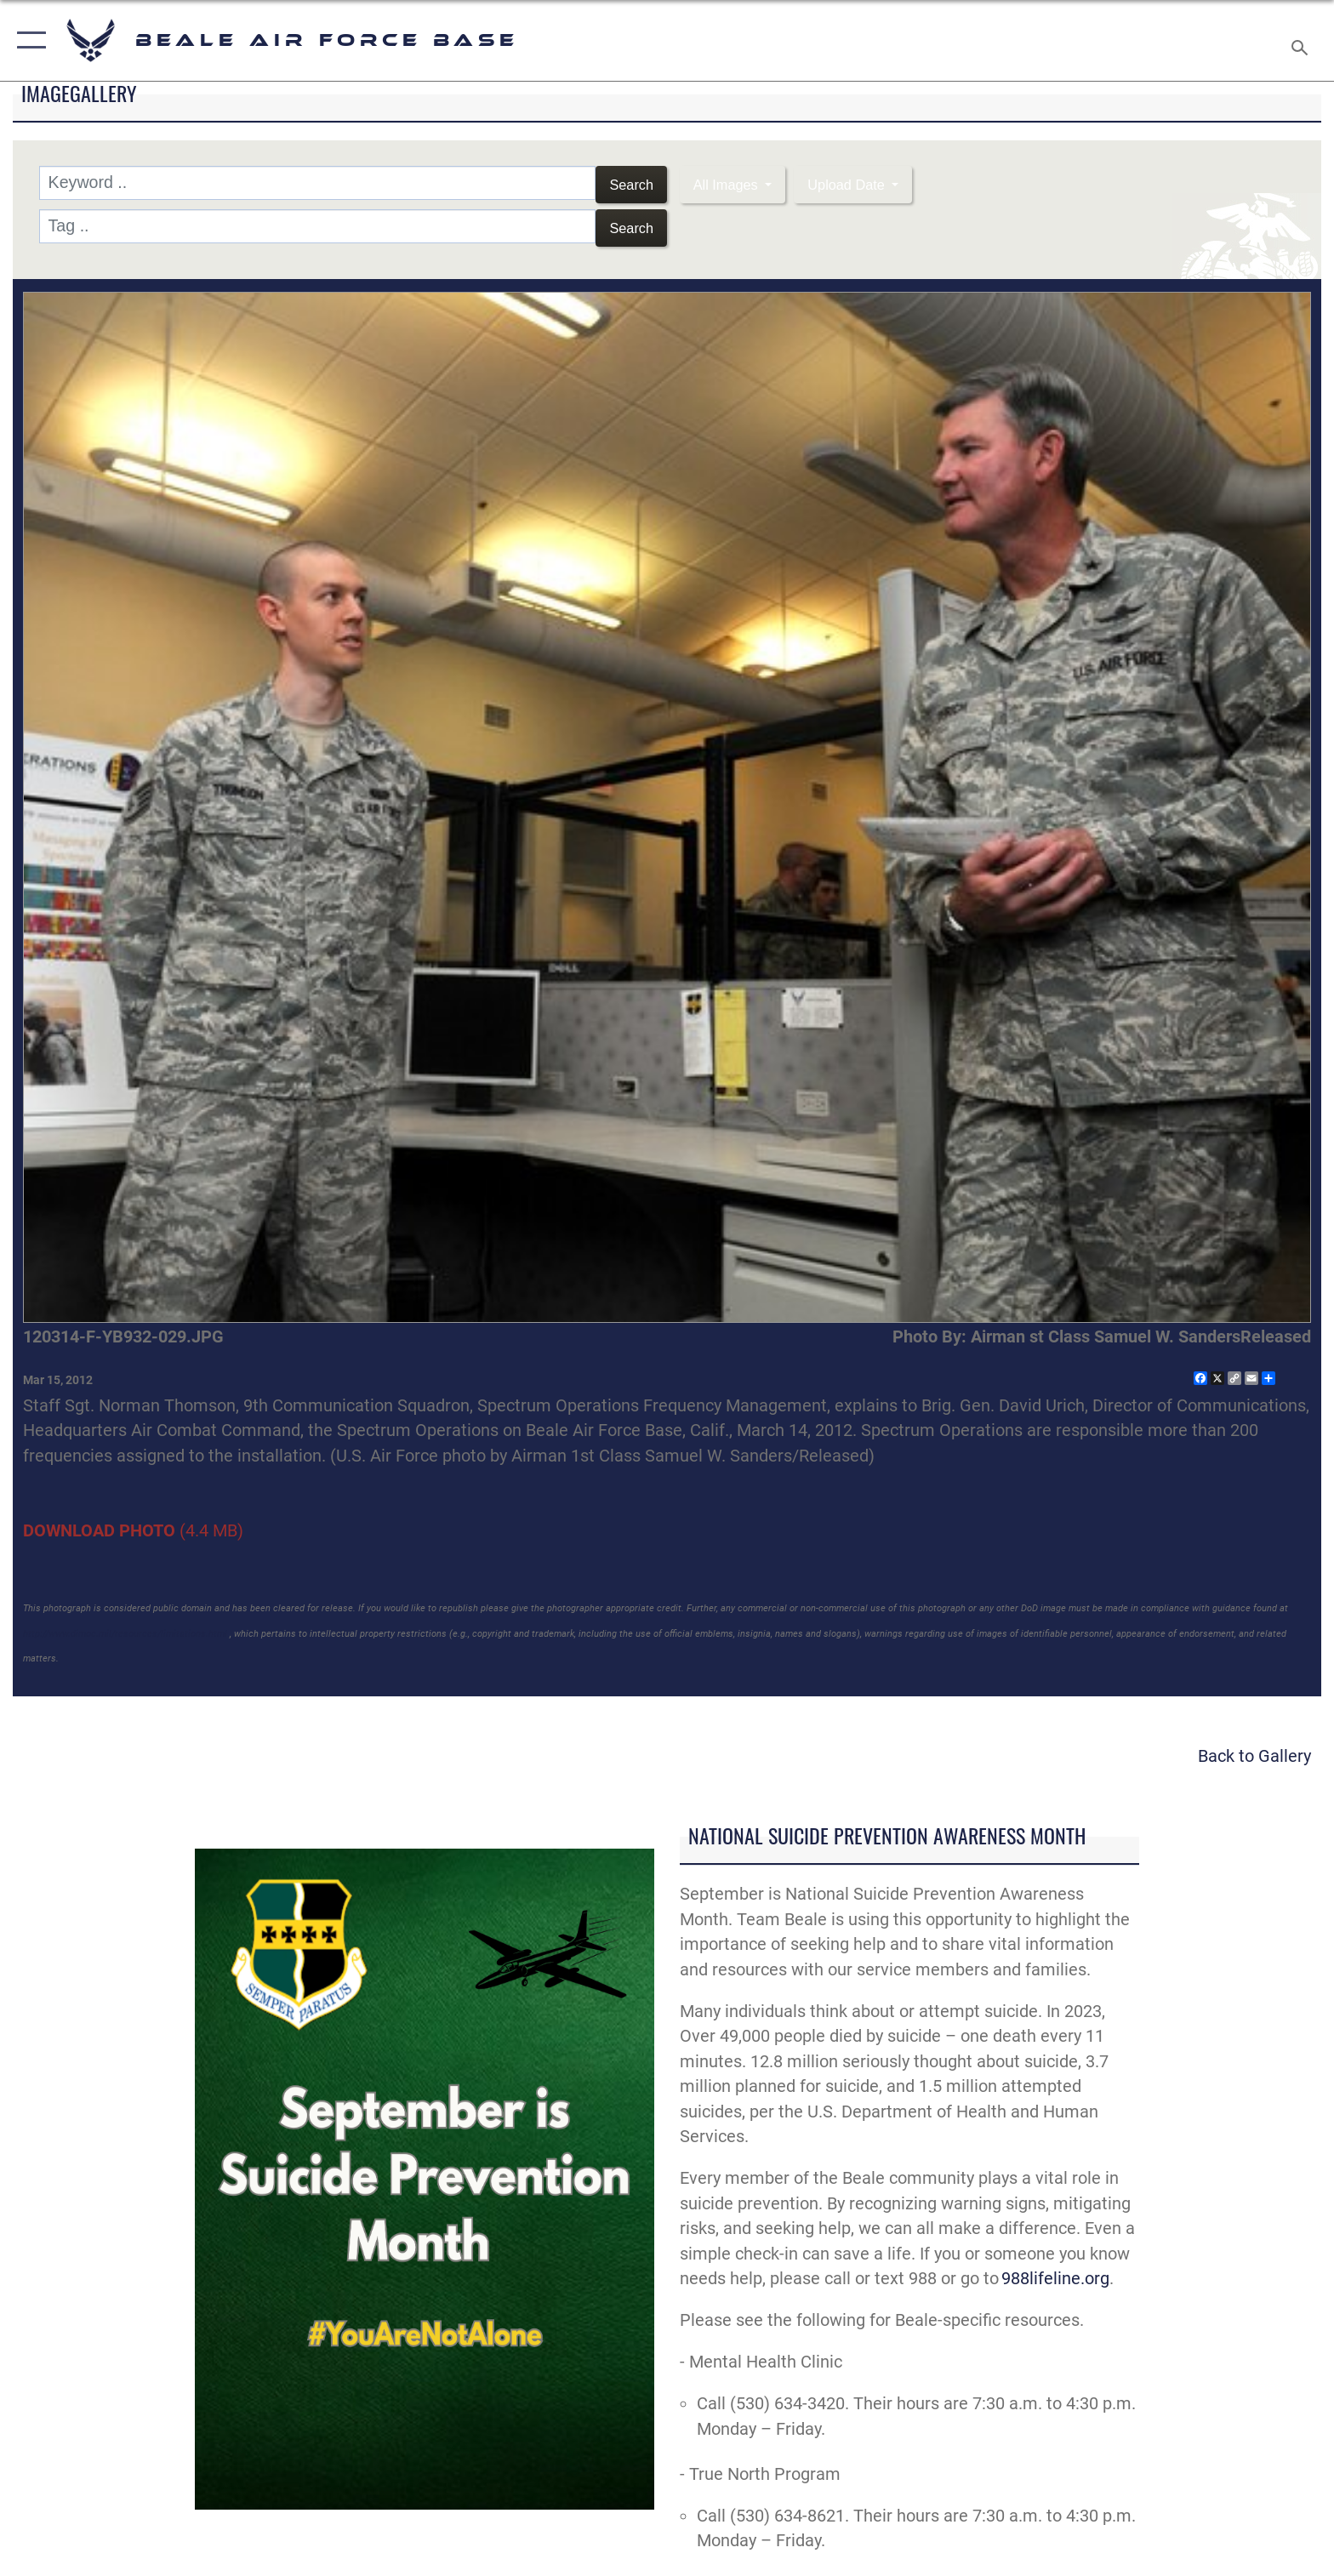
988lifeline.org (1055, 2271)
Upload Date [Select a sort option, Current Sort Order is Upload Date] (873, 182)
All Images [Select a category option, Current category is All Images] (734, 182)
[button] (27, 40)
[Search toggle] (1302, 40)
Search (627, 182)
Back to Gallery (1254, 1748)
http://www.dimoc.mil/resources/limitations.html (125, 1626)
